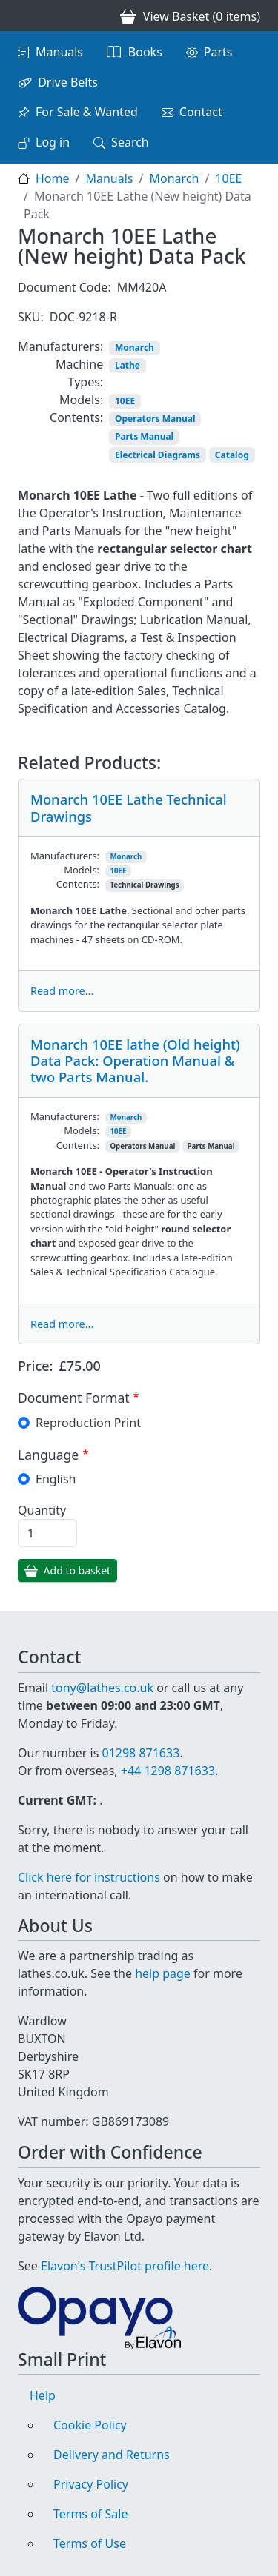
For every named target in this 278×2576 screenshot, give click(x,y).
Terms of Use (89, 2543)
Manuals (59, 52)
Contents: (76, 417)
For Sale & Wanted (87, 112)
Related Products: (89, 763)
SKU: (31, 317)
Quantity (42, 1510)
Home (53, 178)
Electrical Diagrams (157, 455)
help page (163, 1973)
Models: (81, 400)
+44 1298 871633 (168, 1770)
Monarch (174, 178)
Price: (35, 1366)
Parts (218, 52)
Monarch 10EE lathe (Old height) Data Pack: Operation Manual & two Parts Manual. (135, 1060)
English (56, 1479)
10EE (228, 178)
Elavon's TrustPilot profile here (125, 2266)
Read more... (61, 991)
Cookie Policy (90, 2425)
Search (130, 142)
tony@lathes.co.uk (102, 1688)
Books (145, 52)
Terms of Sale (90, 2514)
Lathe (127, 365)
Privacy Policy (90, 2484)
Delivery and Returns (111, 2454)
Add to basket (77, 1570)
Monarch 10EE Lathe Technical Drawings (128, 807)
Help (43, 2395)
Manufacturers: (60, 346)
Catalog (232, 455)
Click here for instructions (89, 1877)
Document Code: (64, 287)
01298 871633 (140, 1753)
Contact (200, 112)
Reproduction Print (88, 1423)
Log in (53, 142)
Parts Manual (144, 436)
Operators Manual (155, 418)
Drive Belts (68, 82)
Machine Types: (79, 373)
